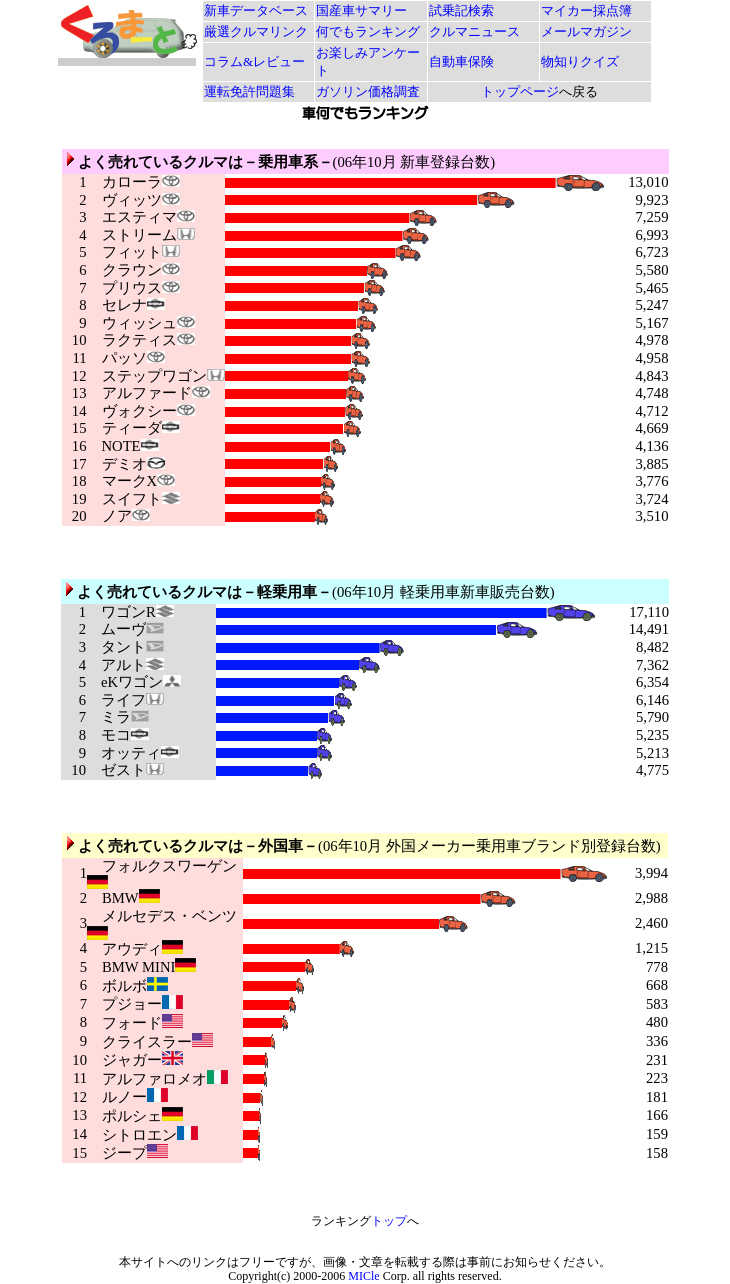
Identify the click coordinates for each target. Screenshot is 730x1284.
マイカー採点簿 (586, 10)
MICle (363, 1276)
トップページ (520, 91)
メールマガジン (586, 31)
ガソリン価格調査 (368, 91)
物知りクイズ (580, 61)
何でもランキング (368, 31)
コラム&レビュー (254, 61)
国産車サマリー (361, 10)
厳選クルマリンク (256, 31)
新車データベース (256, 10)
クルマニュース (474, 31)
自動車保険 (461, 61)
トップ (389, 1221)
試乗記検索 (461, 10)
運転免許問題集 (249, 91)
